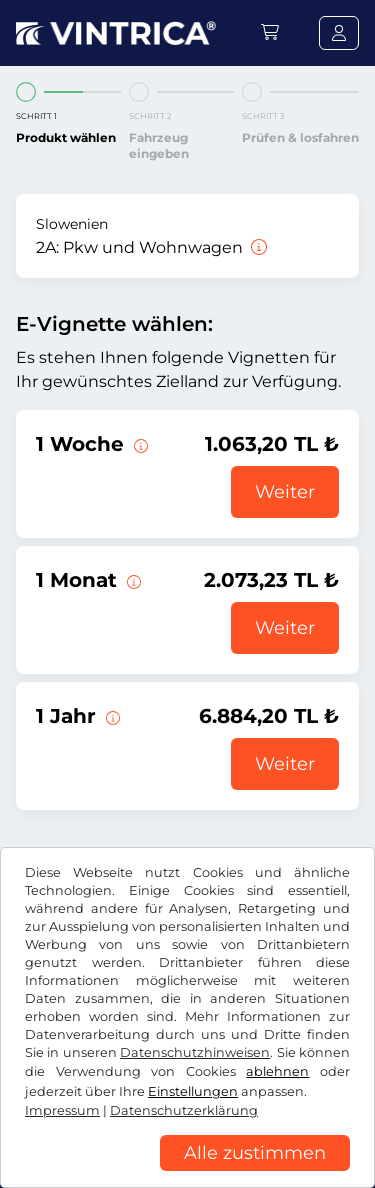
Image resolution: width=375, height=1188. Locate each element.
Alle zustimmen (255, 1153)
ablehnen (277, 1071)
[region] (187, 1173)
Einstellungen (193, 1091)
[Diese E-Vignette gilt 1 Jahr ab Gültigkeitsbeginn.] (111, 716)
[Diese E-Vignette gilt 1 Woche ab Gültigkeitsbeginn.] (139, 444)
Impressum (62, 1110)
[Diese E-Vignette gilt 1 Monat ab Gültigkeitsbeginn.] (132, 580)
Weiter (285, 492)
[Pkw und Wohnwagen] (257, 247)
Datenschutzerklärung (184, 1110)
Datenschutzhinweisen (195, 1052)
